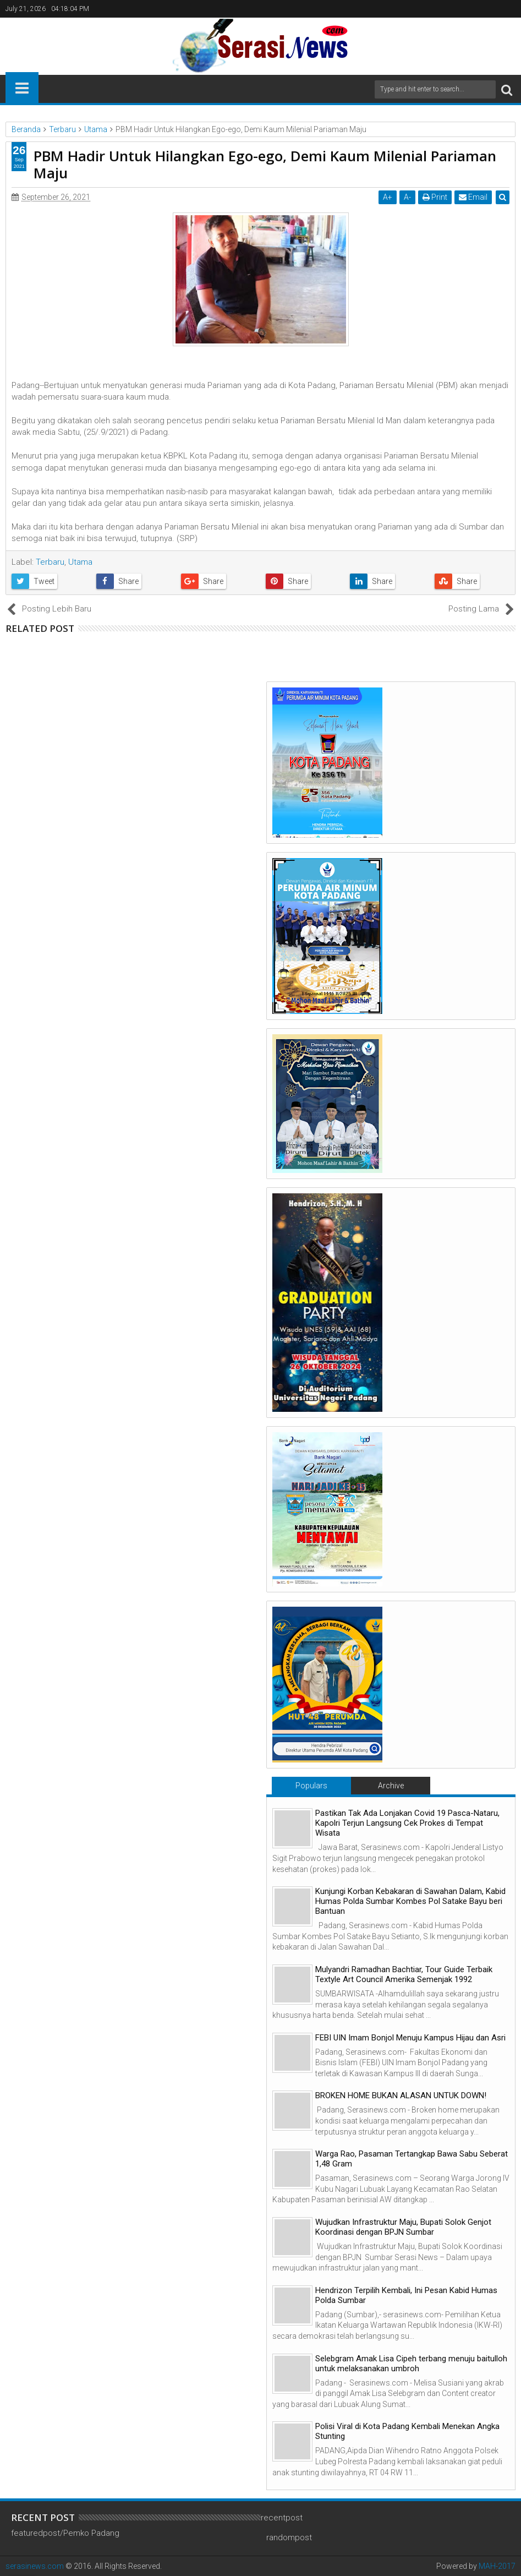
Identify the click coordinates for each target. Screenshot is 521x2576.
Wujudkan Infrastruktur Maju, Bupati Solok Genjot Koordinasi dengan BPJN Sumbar (403, 2227)
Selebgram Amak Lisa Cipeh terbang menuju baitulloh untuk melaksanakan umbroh (411, 2363)
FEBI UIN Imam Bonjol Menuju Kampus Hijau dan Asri (410, 2038)
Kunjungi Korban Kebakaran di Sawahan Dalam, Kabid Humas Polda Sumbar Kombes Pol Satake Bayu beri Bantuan (410, 1901)
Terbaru (50, 562)
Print (435, 197)
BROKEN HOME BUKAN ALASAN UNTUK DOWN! (400, 2095)
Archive (391, 1785)
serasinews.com (35, 2566)
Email (473, 197)
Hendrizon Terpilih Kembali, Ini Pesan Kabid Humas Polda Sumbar (406, 2295)
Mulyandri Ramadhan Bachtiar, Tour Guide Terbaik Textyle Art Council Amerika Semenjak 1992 (403, 1974)
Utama (80, 562)
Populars (311, 1785)
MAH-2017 (497, 2566)
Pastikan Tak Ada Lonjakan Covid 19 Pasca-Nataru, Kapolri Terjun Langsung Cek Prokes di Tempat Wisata (407, 1823)
